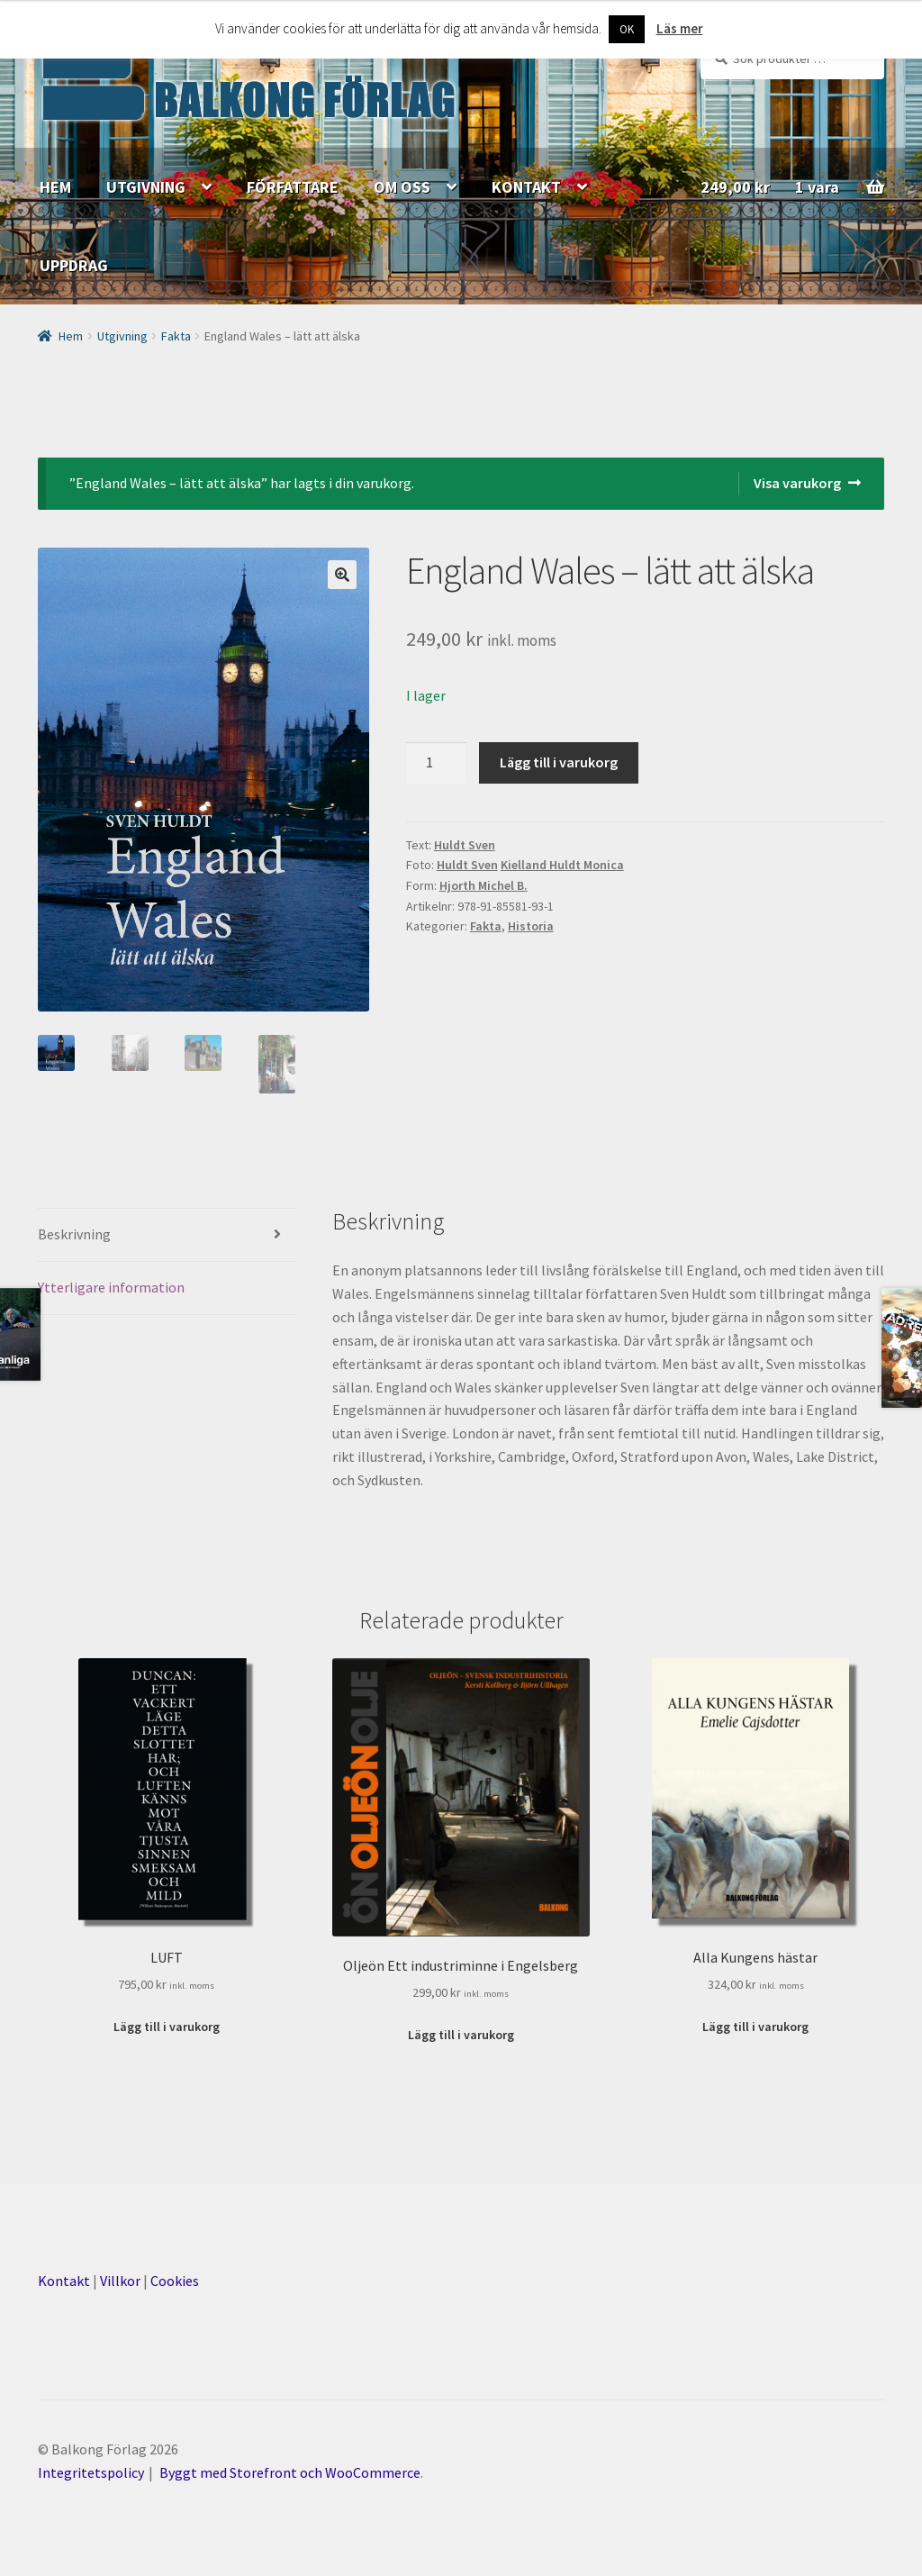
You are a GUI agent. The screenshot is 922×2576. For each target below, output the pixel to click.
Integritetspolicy (91, 2472)
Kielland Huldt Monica (562, 865)
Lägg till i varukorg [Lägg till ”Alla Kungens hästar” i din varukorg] (755, 2026)
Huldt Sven (464, 845)
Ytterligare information (111, 1287)
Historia (531, 926)
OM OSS (402, 187)
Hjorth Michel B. (483, 885)
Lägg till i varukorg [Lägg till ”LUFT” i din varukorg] (166, 2026)
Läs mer (679, 28)
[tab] (166, 1235)
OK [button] (626, 29)
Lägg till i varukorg (559, 762)
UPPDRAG (74, 265)
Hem (71, 336)
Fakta (176, 336)
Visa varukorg (797, 483)
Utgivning (122, 336)
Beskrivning (74, 1234)
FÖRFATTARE (293, 187)
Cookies (174, 2281)
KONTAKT (526, 187)
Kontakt (64, 2281)
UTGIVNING (145, 187)
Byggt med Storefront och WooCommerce (289, 2472)
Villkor (120, 2281)
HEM (55, 187)
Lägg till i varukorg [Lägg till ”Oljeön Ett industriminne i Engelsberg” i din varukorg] (461, 2035)
